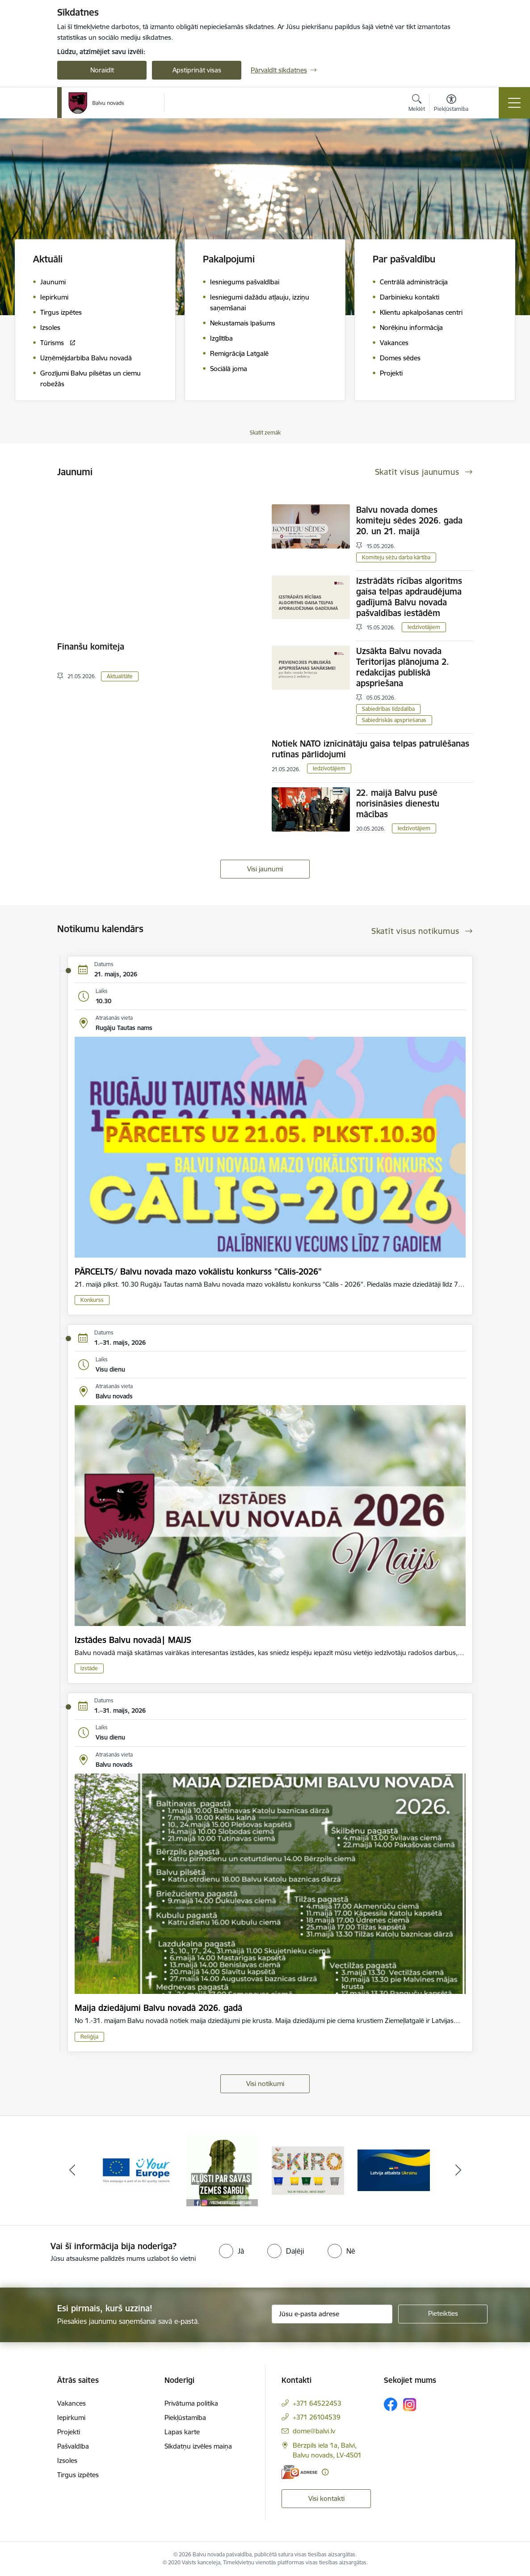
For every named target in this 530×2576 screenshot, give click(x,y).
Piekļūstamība (185, 2417)
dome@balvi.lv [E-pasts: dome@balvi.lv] (314, 2431)
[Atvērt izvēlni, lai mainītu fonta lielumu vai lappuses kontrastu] (451, 104)
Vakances (71, 2403)
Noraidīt (102, 70)
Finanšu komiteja (90, 646)
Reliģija (89, 2036)
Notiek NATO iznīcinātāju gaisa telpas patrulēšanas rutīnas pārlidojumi (370, 749)
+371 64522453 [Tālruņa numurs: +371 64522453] (317, 2403)
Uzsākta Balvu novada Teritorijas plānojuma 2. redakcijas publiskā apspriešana (402, 667)
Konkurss (92, 1299)
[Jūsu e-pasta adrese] (332, 2314)
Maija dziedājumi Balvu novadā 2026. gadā (158, 2007)
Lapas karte (182, 2432)
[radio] (231, 2251)
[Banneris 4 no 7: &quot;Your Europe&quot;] (222, 2170)
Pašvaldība (73, 2446)
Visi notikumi (265, 2083)
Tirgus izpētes (78, 2474)
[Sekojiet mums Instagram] (409, 2404)
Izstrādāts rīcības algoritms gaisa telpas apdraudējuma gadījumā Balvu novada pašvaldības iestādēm (409, 596)
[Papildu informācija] (325, 2472)
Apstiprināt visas (196, 70)
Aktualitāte (120, 676)
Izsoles (67, 2460)
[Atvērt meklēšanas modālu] (416, 104)
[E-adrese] (299, 2472)
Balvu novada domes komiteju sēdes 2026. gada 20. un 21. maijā (409, 520)
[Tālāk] (458, 2170)
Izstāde (89, 1668)
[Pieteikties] (443, 2314)
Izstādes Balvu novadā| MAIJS (133, 1639)
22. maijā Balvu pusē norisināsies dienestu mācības (397, 803)
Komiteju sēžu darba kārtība (396, 557)
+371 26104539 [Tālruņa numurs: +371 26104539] (317, 2417)
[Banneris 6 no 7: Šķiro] (394, 2170)
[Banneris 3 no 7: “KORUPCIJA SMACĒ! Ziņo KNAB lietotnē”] (136, 2170)
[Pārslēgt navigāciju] (514, 102)
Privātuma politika (191, 2403)
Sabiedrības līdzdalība (388, 708)
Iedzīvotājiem (424, 627)
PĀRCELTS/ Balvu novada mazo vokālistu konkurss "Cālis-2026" (198, 1271)
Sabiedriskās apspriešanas (394, 720)
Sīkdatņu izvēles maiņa (198, 2446)
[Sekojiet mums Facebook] (390, 2404)
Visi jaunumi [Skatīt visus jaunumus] (265, 869)
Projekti (68, 2432)
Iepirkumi (71, 2417)
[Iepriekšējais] (71, 2170)
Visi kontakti (326, 2498)
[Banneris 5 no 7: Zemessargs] (308, 2170)
